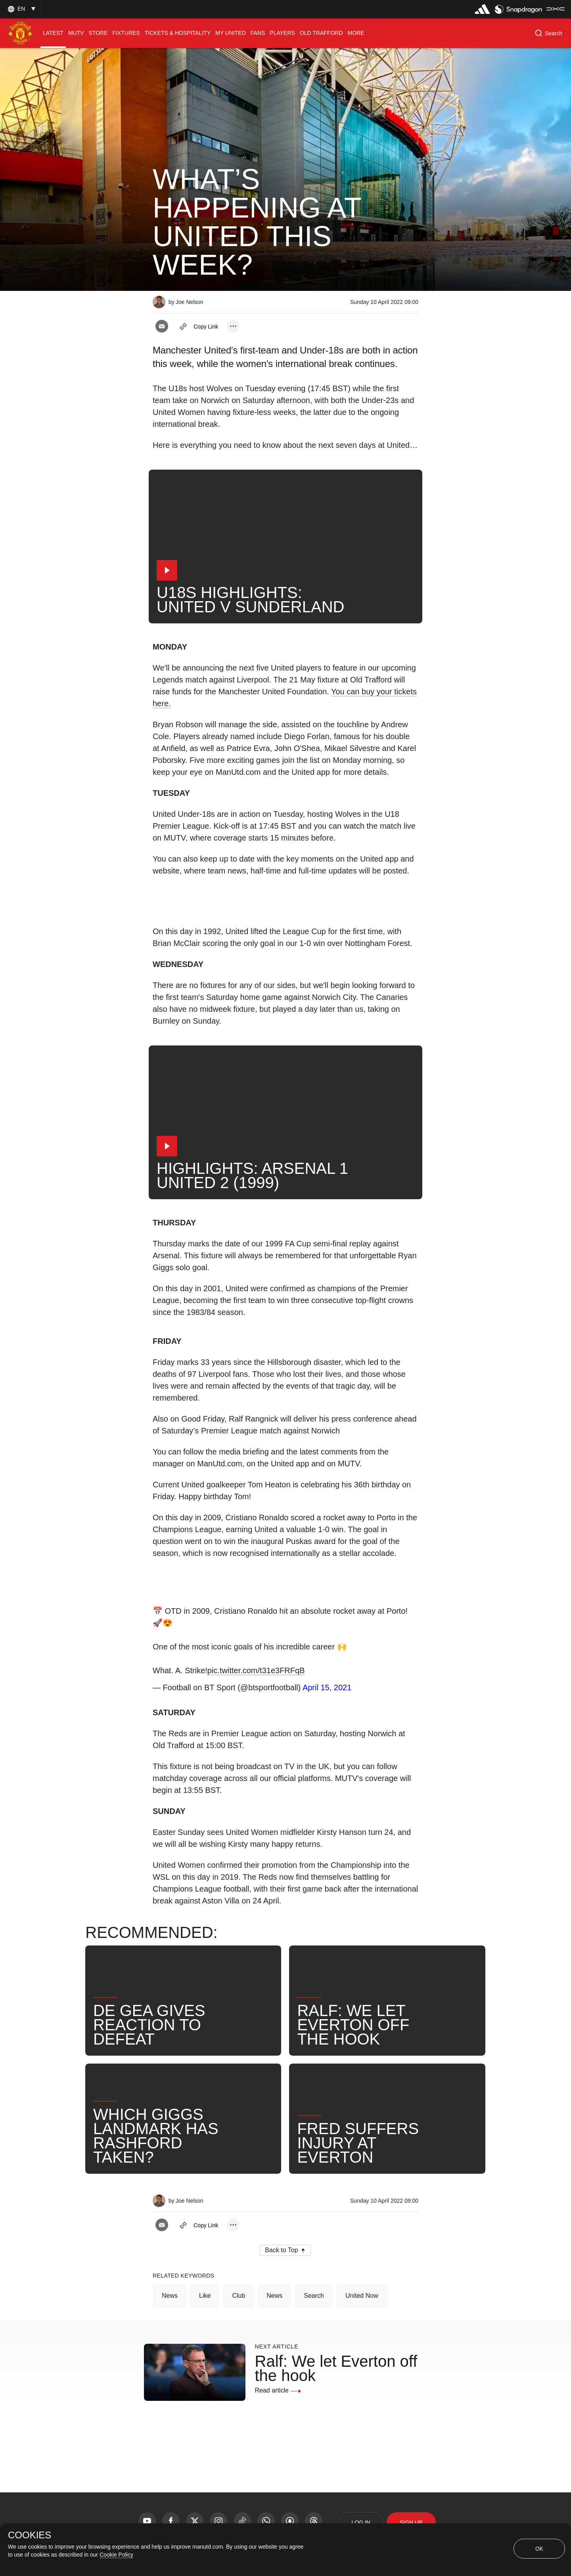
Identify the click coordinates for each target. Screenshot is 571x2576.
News (170, 2295)
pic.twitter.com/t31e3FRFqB (256, 1670)
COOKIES (29, 2535)
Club (238, 2295)
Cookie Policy (116, 2554)
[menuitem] (53, 33)
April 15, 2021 (327, 1687)
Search (314, 2295)
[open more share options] (233, 326)
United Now (361, 2295)
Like (205, 2295)
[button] (20, 9)
